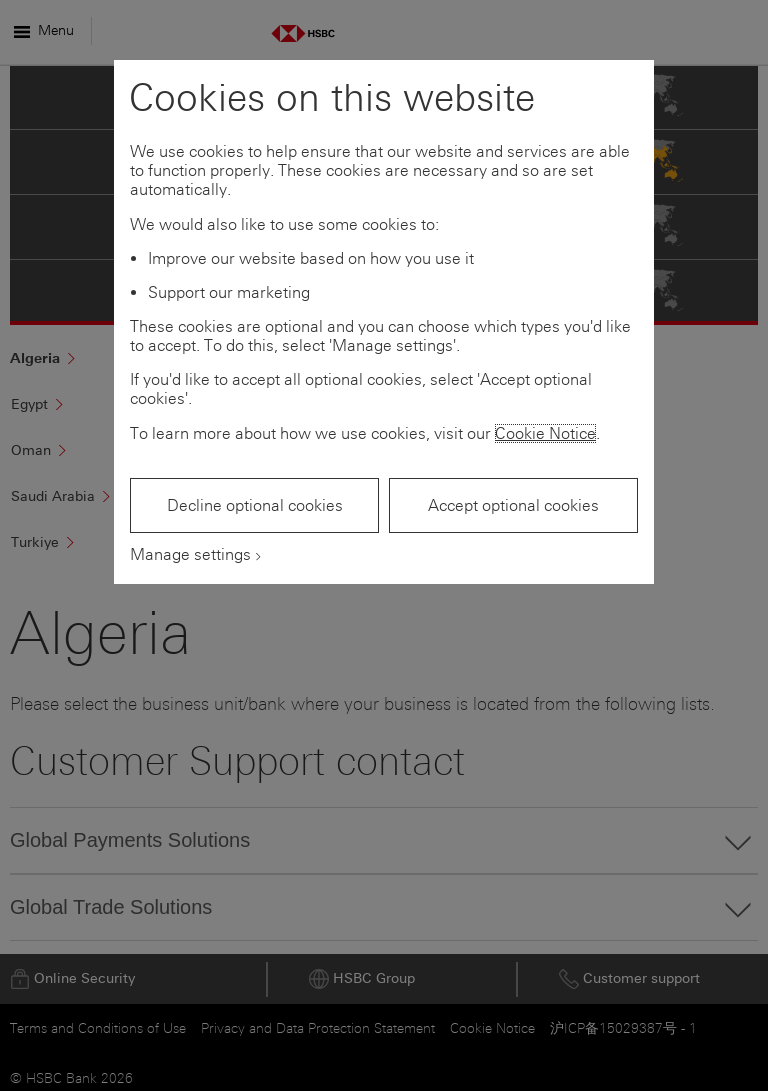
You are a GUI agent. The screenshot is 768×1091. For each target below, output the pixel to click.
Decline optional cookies (255, 505)
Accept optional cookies (513, 505)
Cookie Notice (545, 433)
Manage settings (190, 554)
